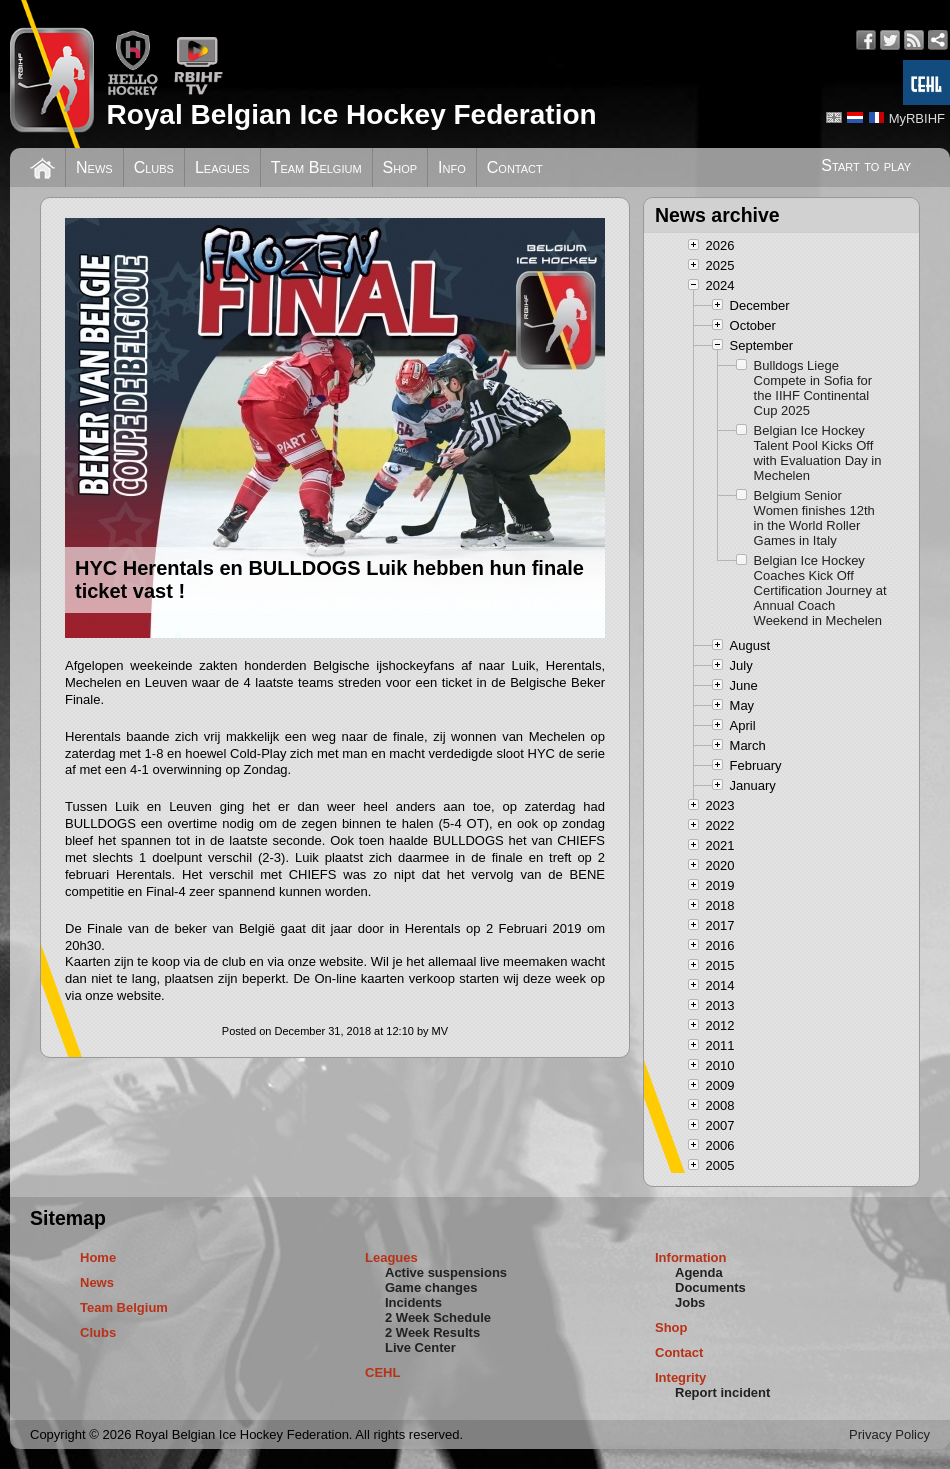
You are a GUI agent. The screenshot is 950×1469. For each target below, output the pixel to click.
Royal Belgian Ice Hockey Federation (351, 114)
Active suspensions (446, 1272)
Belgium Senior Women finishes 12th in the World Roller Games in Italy (814, 518)
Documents (710, 1287)
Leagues (222, 167)
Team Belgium (316, 167)
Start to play (866, 165)
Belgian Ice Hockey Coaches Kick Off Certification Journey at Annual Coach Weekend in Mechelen (820, 590)
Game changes (431, 1287)
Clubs (154, 167)
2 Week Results (432, 1332)
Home (98, 1257)
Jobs (690, 1302)
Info (452, 167)
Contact (515, 167)
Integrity (680, 1377)
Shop (400, 167)
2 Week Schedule (438, 1317)
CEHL (382, 1372)
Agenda (699, 1272)
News (94, 167)
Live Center (420, 1347)
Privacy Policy (889, 1434)
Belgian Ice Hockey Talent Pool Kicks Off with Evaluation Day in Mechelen (818, 453)
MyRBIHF (917, 118)
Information (691, 1257)
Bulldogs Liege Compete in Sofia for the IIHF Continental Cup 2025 (813, 388)
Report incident (722, 1392)
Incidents (413, 1302)
